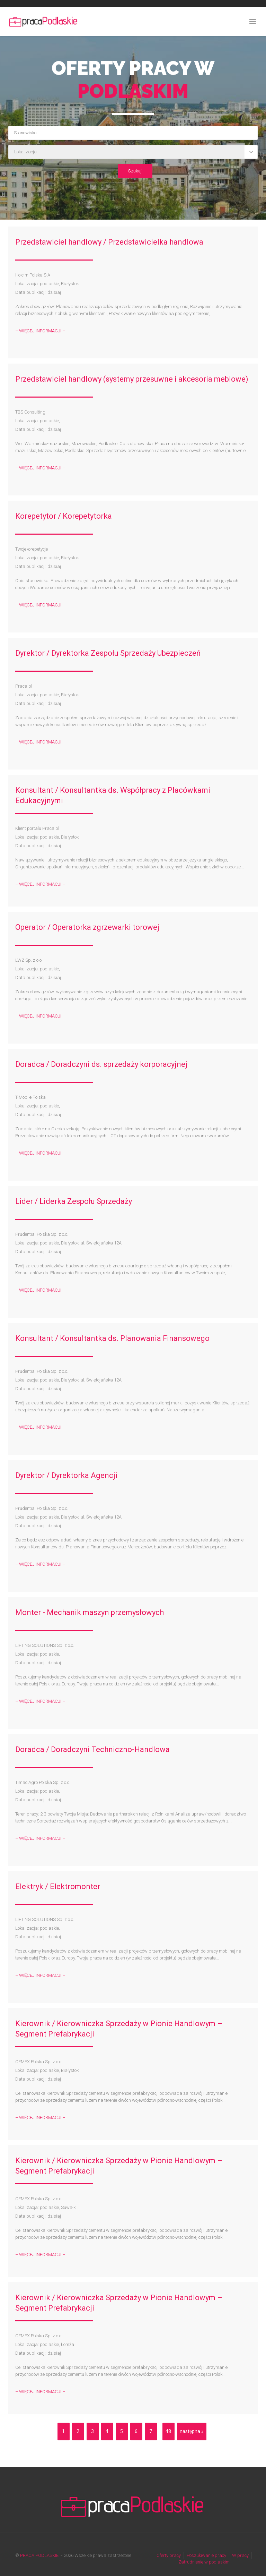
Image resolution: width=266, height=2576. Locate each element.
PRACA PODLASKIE (39, 2555)
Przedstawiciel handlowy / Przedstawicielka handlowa (109, 242)
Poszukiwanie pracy (206, 2555)
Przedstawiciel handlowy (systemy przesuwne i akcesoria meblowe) (131, 379)
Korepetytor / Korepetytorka (63, 516)
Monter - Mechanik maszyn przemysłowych (89, 1612)
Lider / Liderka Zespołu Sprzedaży (73, 1201)
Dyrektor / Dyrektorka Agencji (67, 1475)
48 (168, 2431)
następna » (192, 2431)
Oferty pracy (169, 2555)
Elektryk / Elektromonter (57, 1886)
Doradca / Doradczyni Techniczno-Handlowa (92, 1749)
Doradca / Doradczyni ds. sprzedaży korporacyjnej (101, 1064)
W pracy (240, 2555)
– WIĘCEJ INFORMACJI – (40, 330)
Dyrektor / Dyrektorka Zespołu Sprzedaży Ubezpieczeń (108, 653)
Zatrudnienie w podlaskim (204, 2562)
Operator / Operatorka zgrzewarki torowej (87, 927)
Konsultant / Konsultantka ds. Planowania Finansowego (112, 1338)
